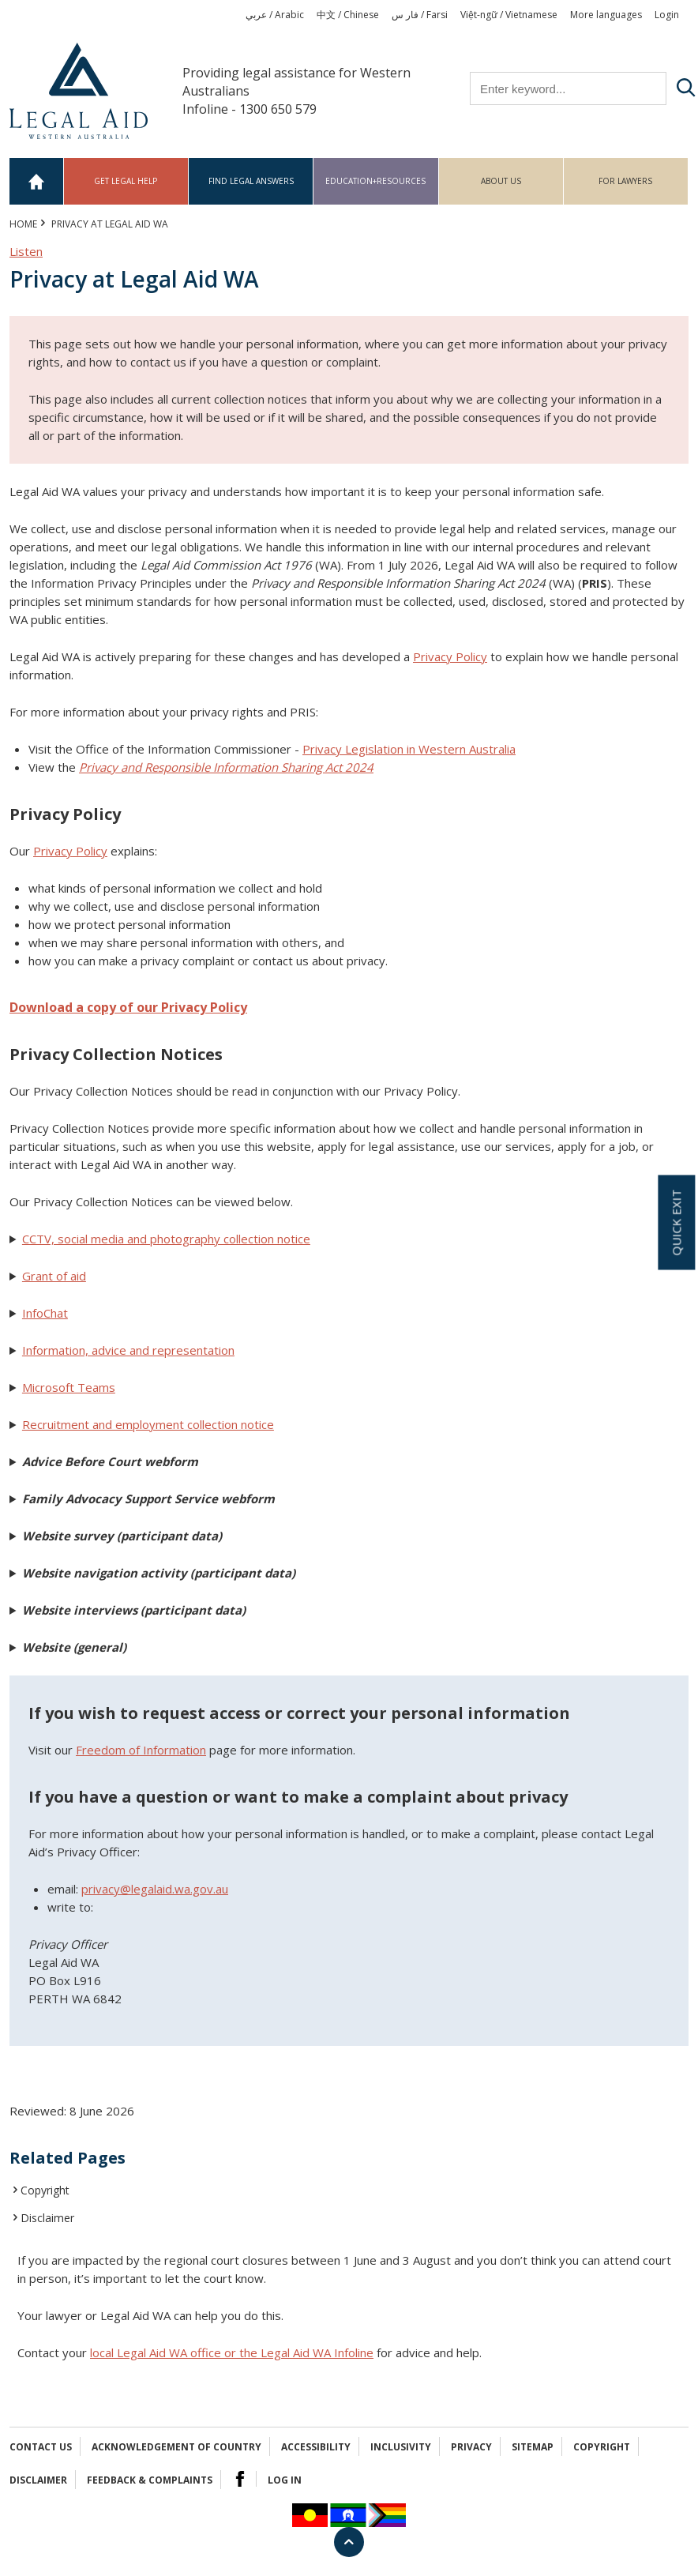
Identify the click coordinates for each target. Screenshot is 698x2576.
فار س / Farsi (420, 14)
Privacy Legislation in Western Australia (409, 749)
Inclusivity (400, 2447)
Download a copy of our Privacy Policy (128, 1007)
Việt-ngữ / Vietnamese (508, 14)
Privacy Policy (450, 656)
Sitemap (533, 2447)
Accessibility (316, 2447)
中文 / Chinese (348, 14)
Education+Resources (375, 180)
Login (667, 14)
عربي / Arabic (275, 14)
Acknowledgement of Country (176, 2447)
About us (501, 180)
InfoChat (45, 1313)
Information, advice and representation (128, 1350)
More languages (606, 14)
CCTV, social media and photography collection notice (166, 1239)
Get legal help (125, 180)
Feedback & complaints (149, 2480)
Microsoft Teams (68, 1387)
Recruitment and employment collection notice (148, 1424)
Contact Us (40, 2447)
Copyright (45, 2190)
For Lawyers (625, 180)
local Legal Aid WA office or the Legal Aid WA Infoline (231, 2352)
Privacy (471, 2447)
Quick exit (676, 1222)
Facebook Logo (240, 2479)
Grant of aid (54, 1276)
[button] (349, 1239)
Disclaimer (47, 2217)
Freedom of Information (141, 1750)
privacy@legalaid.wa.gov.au (154, 1889)
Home (36, 181)
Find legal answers (251, 180)
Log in (285, 2480)
